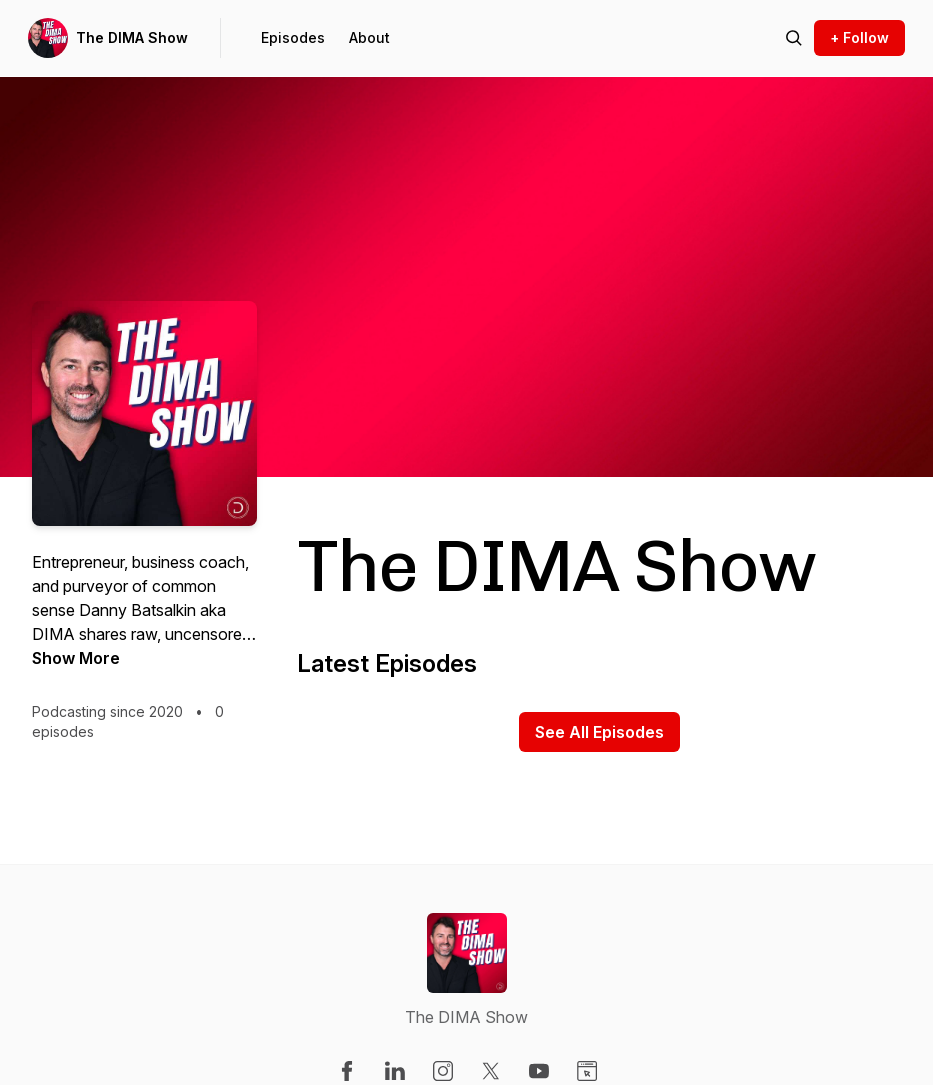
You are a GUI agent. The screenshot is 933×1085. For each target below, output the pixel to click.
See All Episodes (599, 732)
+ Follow (859, 37)
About (369, 37)
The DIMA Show (132, 37)
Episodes (293, 37)
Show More (76, 658)
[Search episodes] (794, 38)
